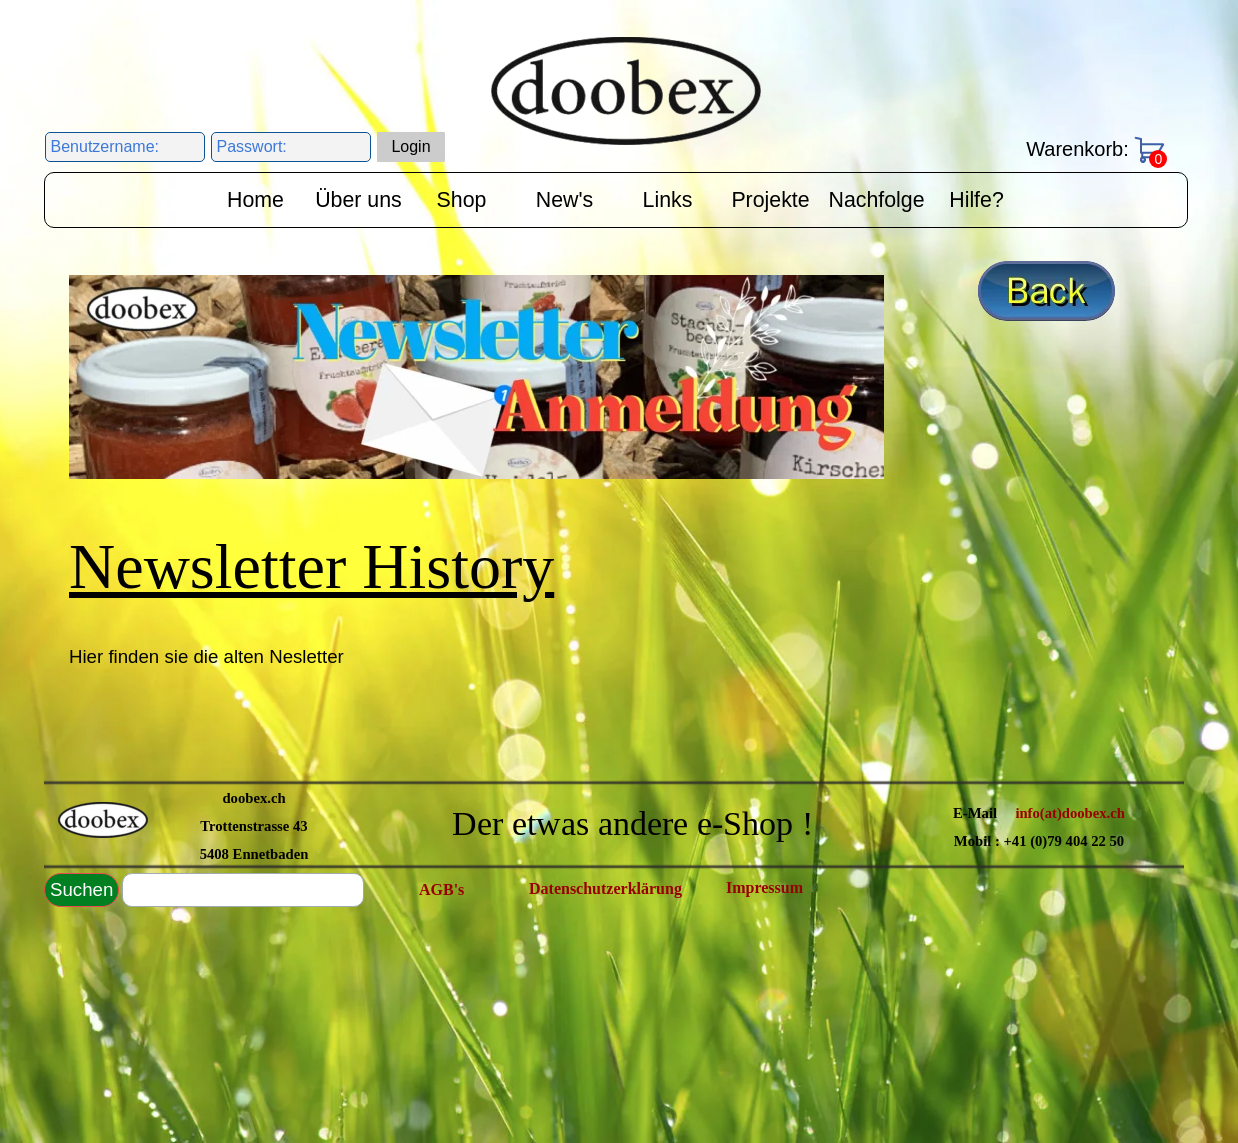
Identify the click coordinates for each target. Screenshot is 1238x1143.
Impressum (764, 887)
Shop (462, 200)
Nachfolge (877, 200)
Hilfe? (976, 200)
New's (564, 200)
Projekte (770, 200)
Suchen (81, 889)
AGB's (441, 889)
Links (668, 200)
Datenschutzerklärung (605, 888)
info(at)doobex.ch (1070, 813)
